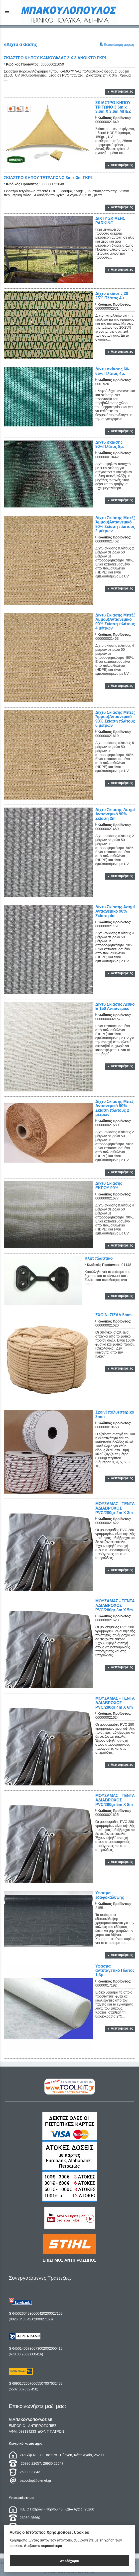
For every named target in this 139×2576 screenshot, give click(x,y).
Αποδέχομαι (69, 2561)
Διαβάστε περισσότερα (43, 2546)
